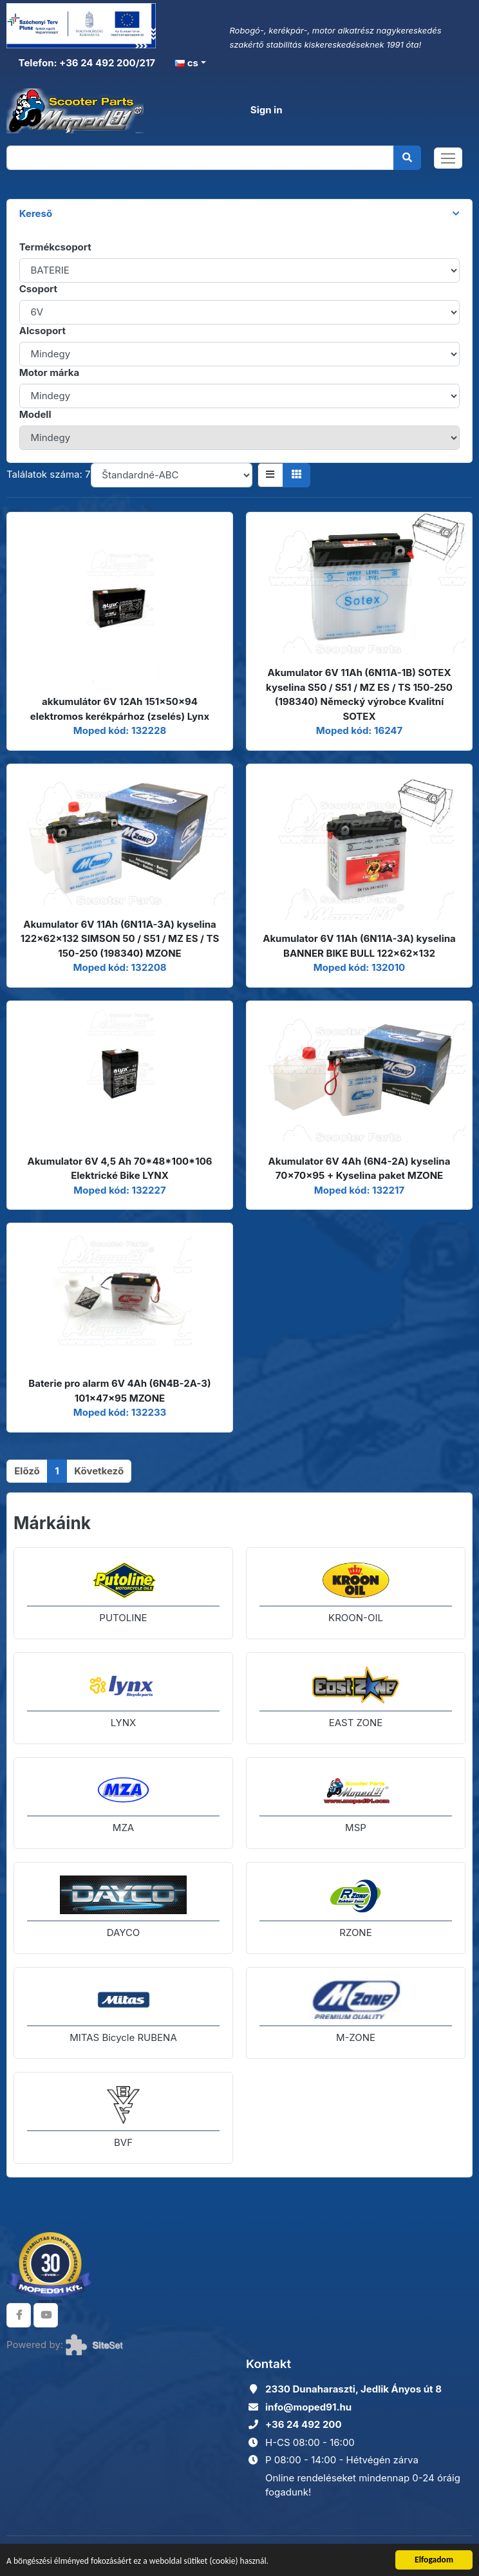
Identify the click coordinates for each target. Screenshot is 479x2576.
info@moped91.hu (308, 2407)
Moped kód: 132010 (359, 967)
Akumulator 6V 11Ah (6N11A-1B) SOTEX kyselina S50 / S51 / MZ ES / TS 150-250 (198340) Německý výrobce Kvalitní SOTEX (359, 694)
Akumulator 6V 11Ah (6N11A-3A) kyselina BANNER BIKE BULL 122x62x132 (359, 945)
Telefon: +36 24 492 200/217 (85, 63)
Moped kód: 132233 (120, 1412)
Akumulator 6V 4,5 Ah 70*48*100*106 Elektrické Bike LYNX (119, 1168)
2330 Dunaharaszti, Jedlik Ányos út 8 (353, 2389)
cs (186, 63)
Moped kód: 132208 (119, 967)
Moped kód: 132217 (359, 1190)
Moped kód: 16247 (359, 730)
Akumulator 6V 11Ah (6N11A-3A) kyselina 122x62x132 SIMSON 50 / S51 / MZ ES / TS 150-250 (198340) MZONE (120, 938)
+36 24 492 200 (303, 2424)
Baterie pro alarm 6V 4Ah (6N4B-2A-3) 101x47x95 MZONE (119, 1390)
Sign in (266, 110)
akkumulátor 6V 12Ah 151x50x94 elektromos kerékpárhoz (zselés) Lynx (119, 708)
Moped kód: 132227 (119, 1190)
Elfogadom (434, 2559)
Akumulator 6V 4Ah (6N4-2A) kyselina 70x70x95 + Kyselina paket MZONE (359, 1168)
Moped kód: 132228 (119, 730)
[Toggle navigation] (448, 158)
